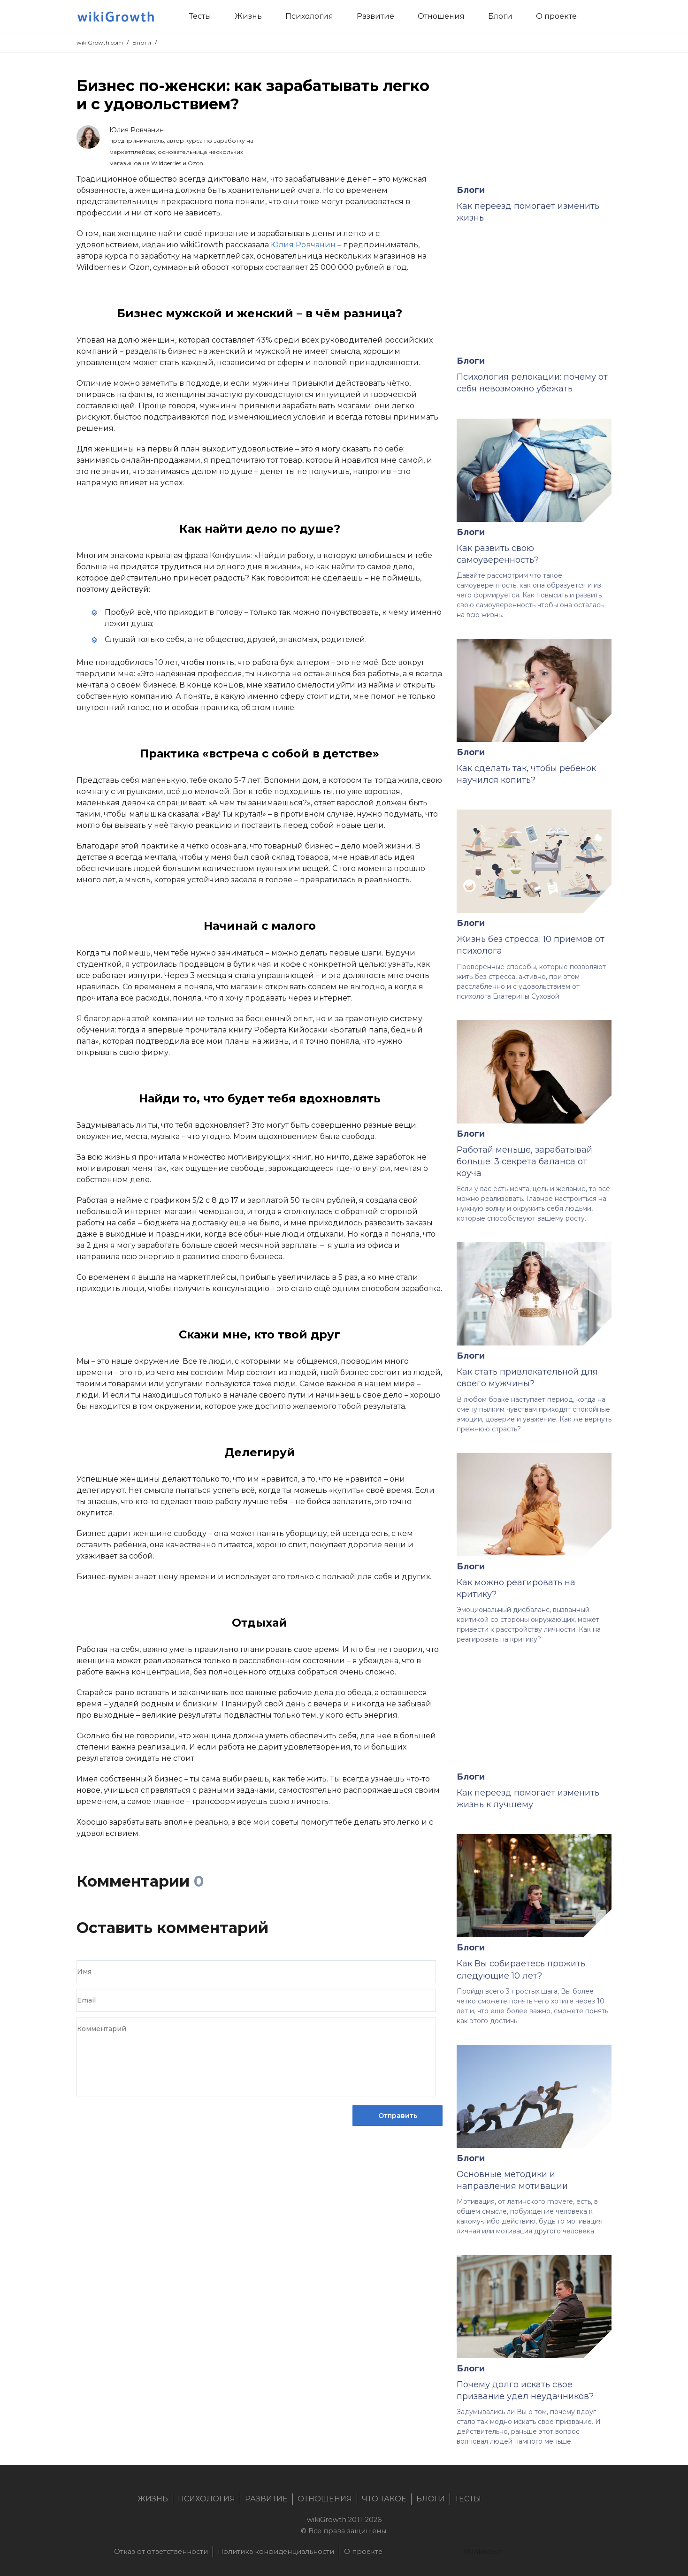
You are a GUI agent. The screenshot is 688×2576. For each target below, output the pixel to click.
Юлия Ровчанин (303, 244)
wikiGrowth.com (99, 42)
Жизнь (153, 2498)
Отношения (325, 2498)
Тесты (468, 2498)
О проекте (363, 2551)
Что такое (384, 2498)
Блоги (141, 42)
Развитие (266, 2498)
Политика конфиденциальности (276, 2551)
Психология (206, 2498)
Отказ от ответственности (161, 2551)
